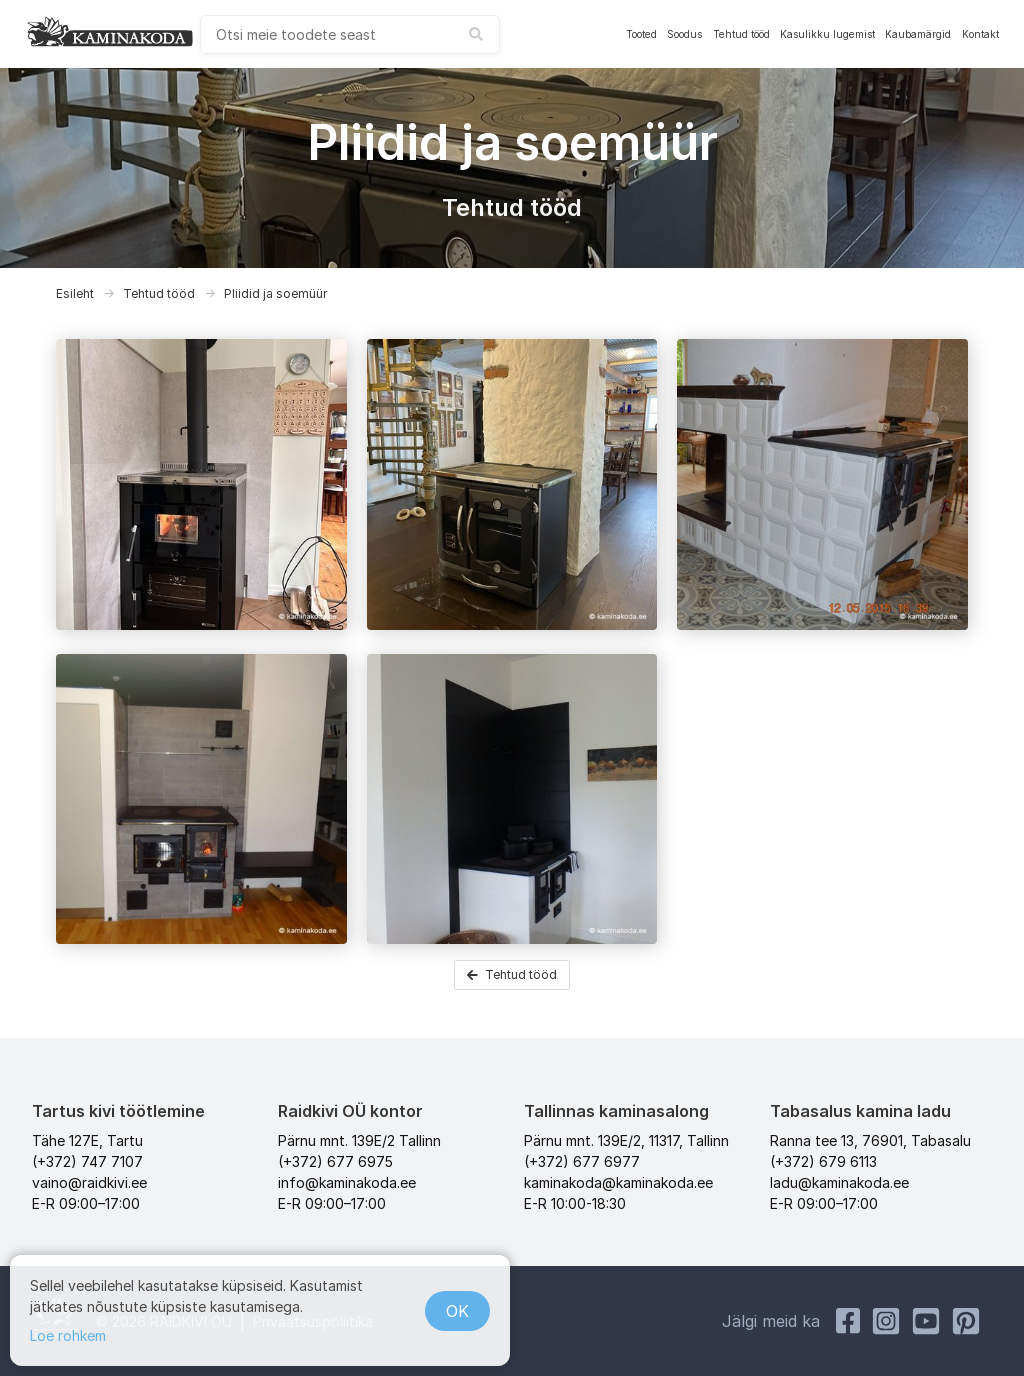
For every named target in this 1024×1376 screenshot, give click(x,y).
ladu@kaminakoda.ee (839, 1182)
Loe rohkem (68, 1335)
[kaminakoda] (110, 31)
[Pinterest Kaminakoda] (966, 1321)
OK (457, 1311)
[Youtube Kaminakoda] (926, 1321)
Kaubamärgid (918, 34)
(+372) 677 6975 (335, 1161)
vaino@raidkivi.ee (89, 1182)
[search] (350, 34)
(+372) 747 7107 (87, 1161)
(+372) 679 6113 (823, 1161)
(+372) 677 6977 (582, 1161)
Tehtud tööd (741, 34)
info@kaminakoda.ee (347, 1182)
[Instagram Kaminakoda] (886, 1321)
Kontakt (980, 34)
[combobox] (350, 34)
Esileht (75, 293)
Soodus (684, 34)
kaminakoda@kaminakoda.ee (618, 1182)
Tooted (641, 34)
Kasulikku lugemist (827, 34)
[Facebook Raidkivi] (848, 1321)
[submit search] (476, 34)
